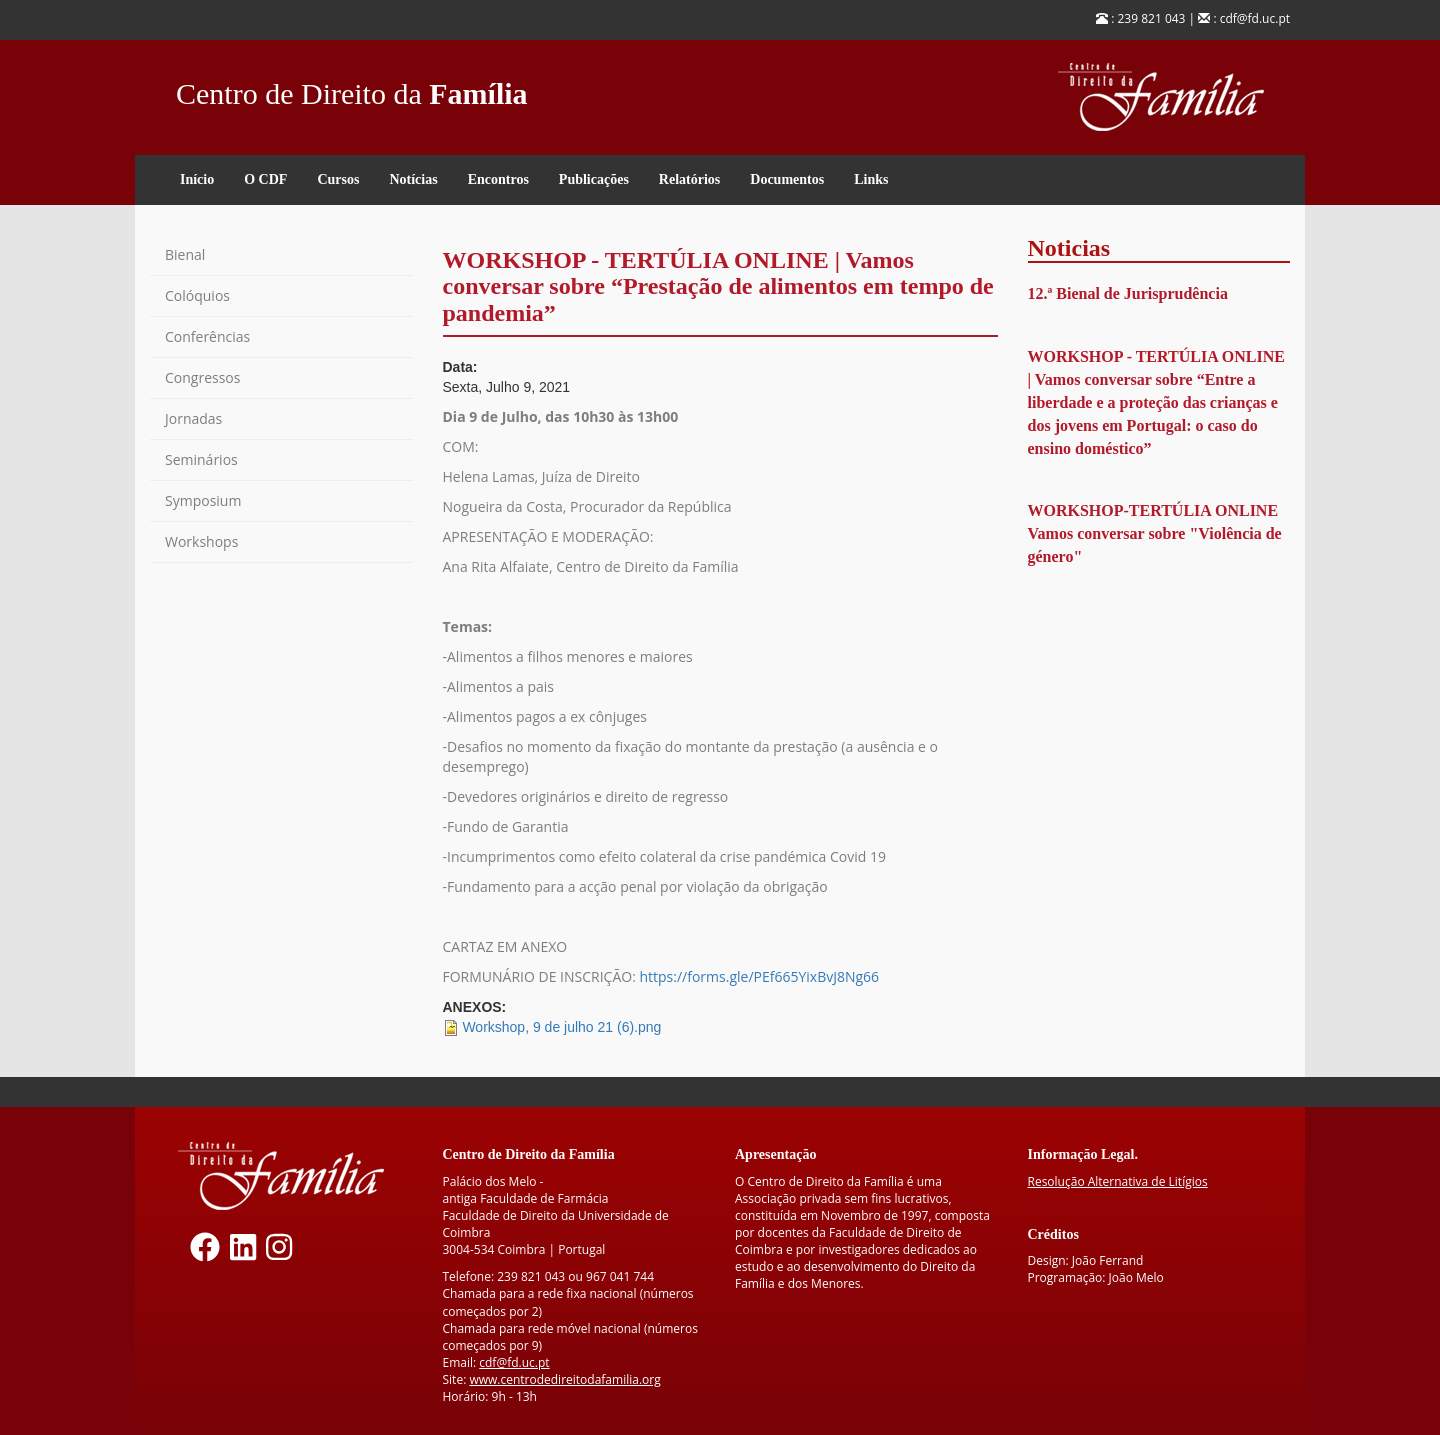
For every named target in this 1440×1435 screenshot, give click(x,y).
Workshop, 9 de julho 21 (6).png (561, 1027)
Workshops (201, 541)
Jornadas (193, 418)
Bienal (185, 254)
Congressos (202, 377)
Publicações (594, 179)
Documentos (787, 179)
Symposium (203, 500)
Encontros (498, 179)
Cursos (338, 179)
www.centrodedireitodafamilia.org (564, 1379)
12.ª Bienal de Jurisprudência (1128, 293)
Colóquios (197, 295)
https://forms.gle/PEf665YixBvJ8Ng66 (759, 976)
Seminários (201, 459)
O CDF (265, 179)
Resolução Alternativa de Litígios (1118, 1181)
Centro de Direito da (352, 88)
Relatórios (689, 179)
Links (871, 179)
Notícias (413, 179)
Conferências (207, 336)
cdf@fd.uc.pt (514, 1362)
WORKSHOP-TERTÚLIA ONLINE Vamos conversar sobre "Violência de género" (1155, 533)
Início (197, 179)
